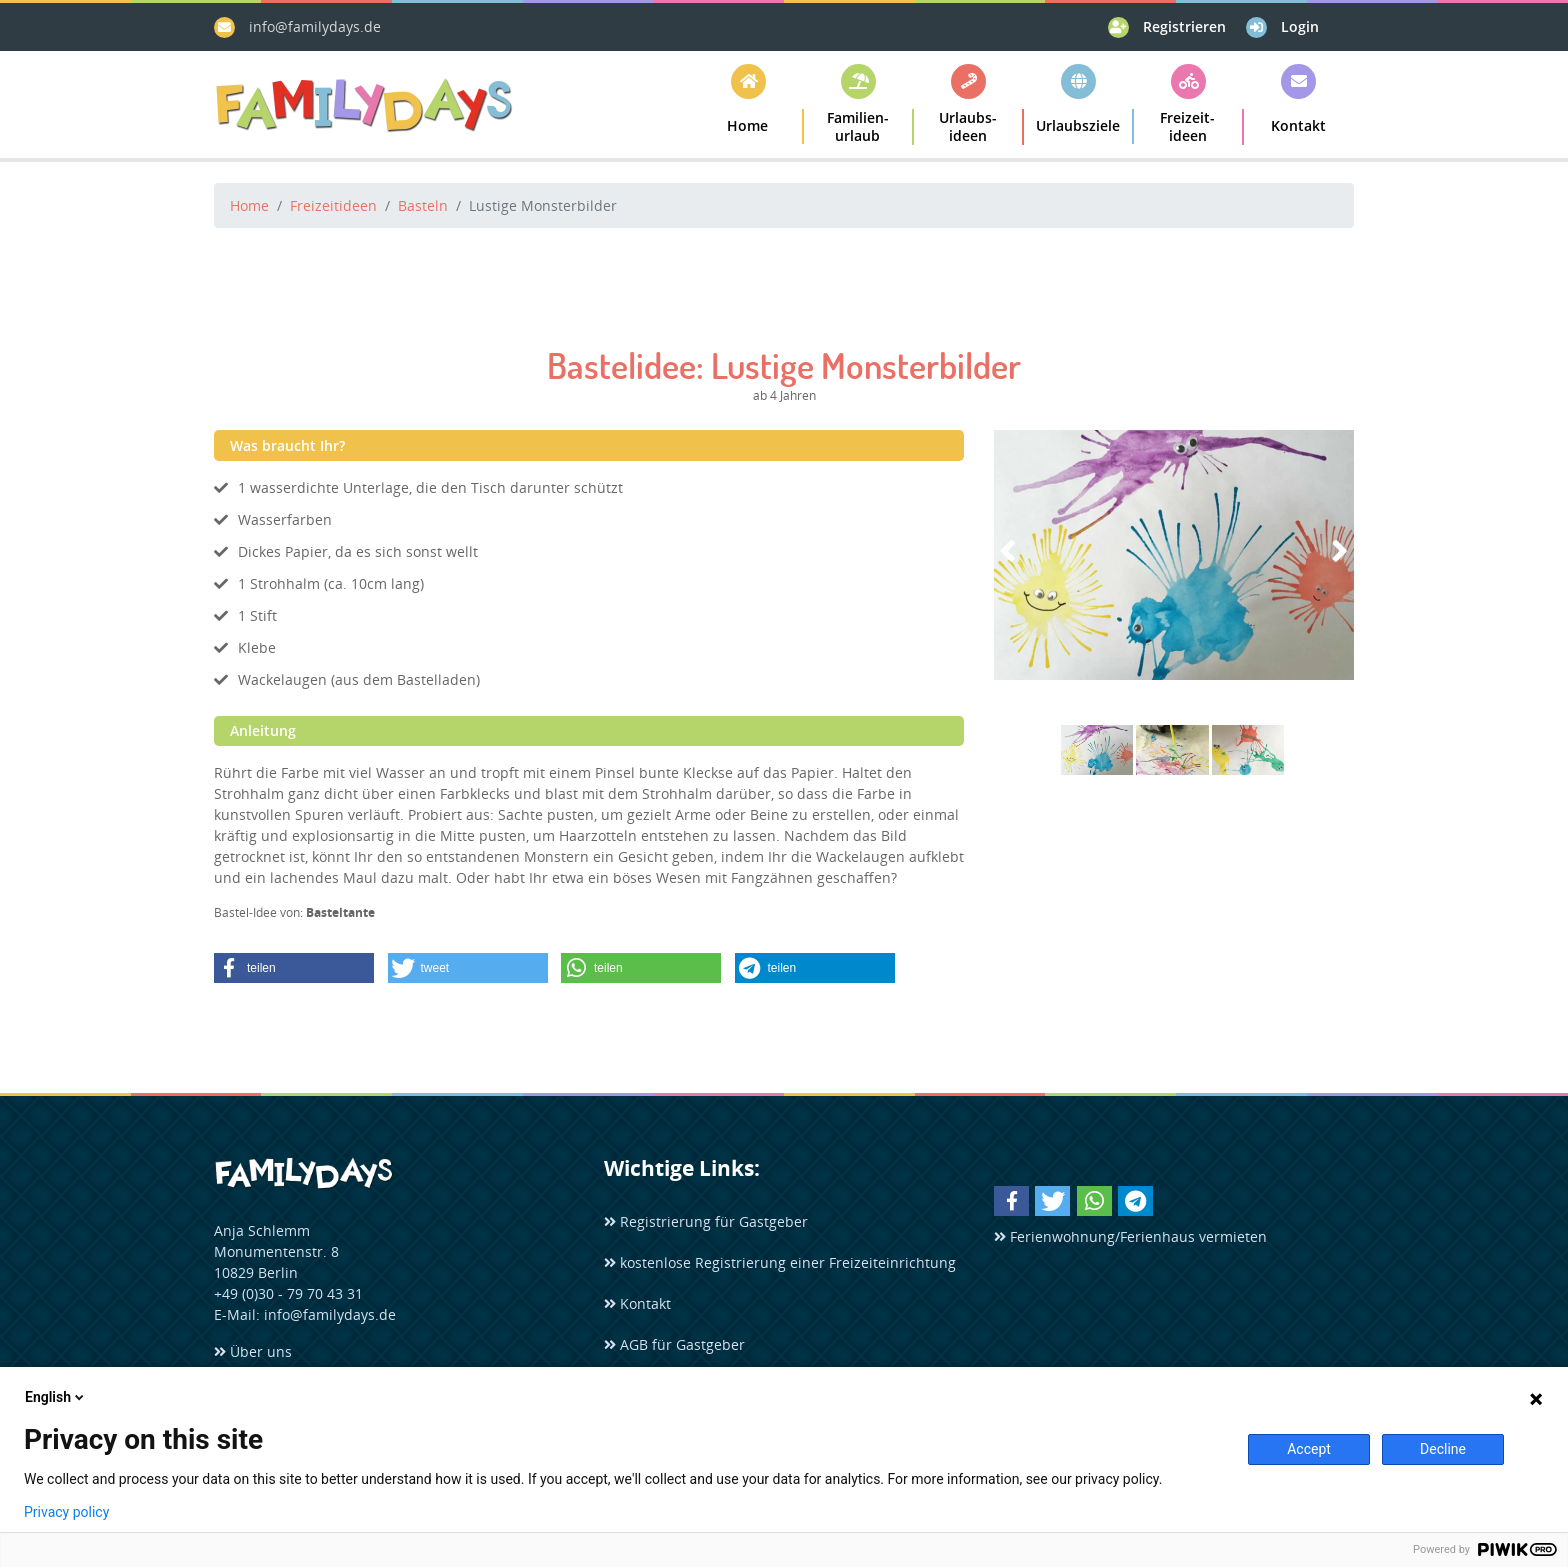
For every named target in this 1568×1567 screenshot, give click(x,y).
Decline (1443, 1449)
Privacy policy (66, 1512)
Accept (1309, 1449)
